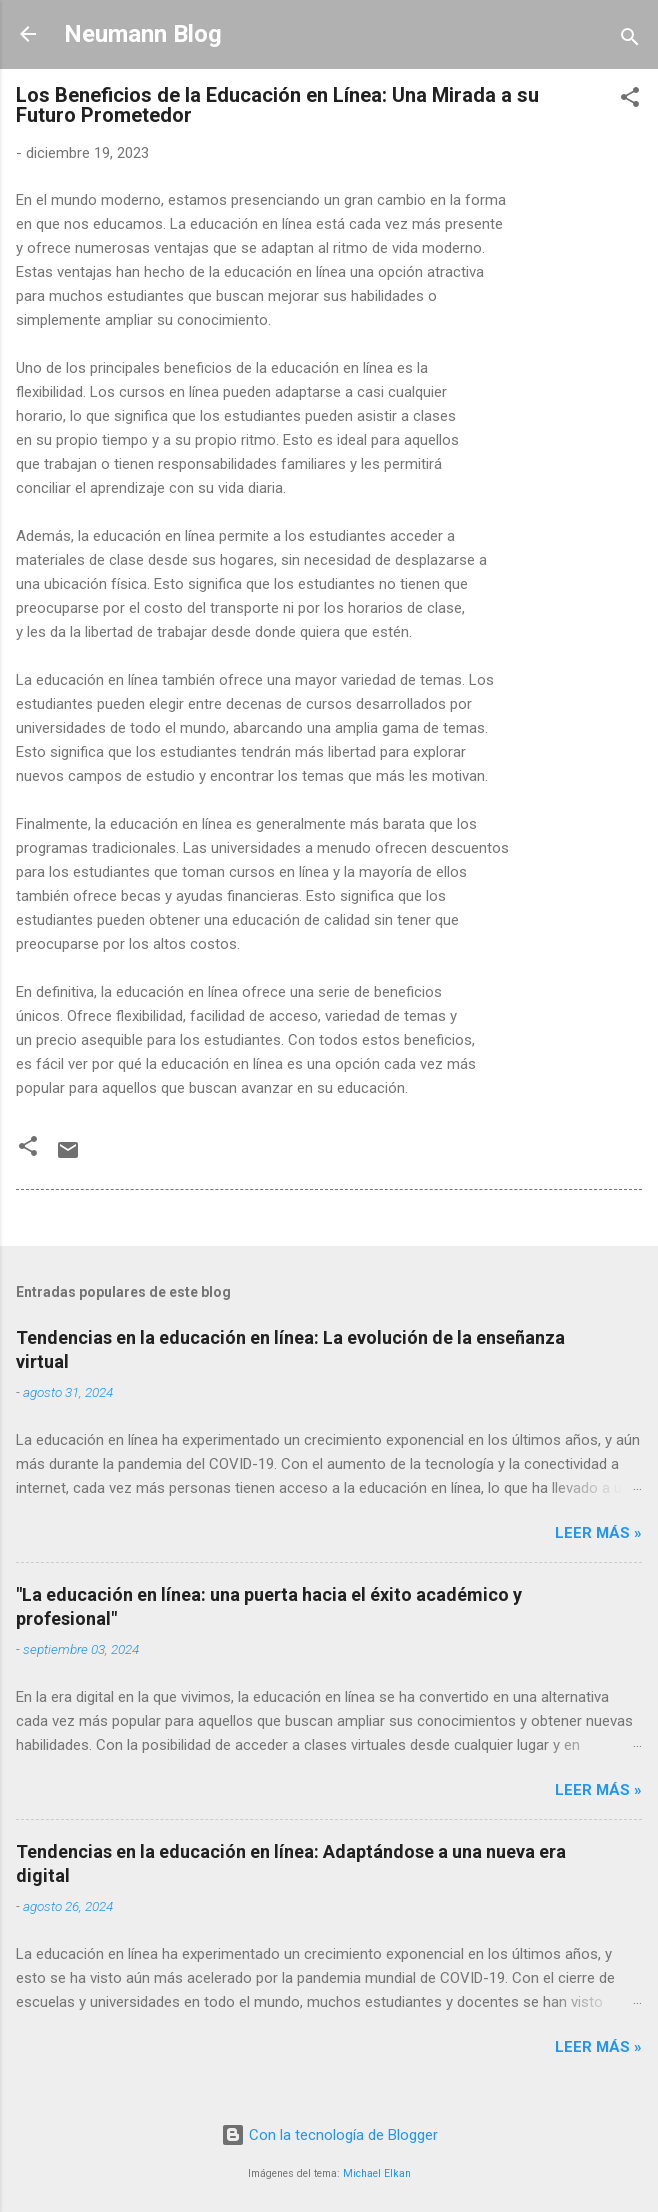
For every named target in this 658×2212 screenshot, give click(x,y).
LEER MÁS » (598, 1533)
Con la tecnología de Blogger (329, 2135)
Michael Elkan (377, 2173)
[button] (630, 100)
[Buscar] (630, 40)
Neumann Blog (143, 34)
